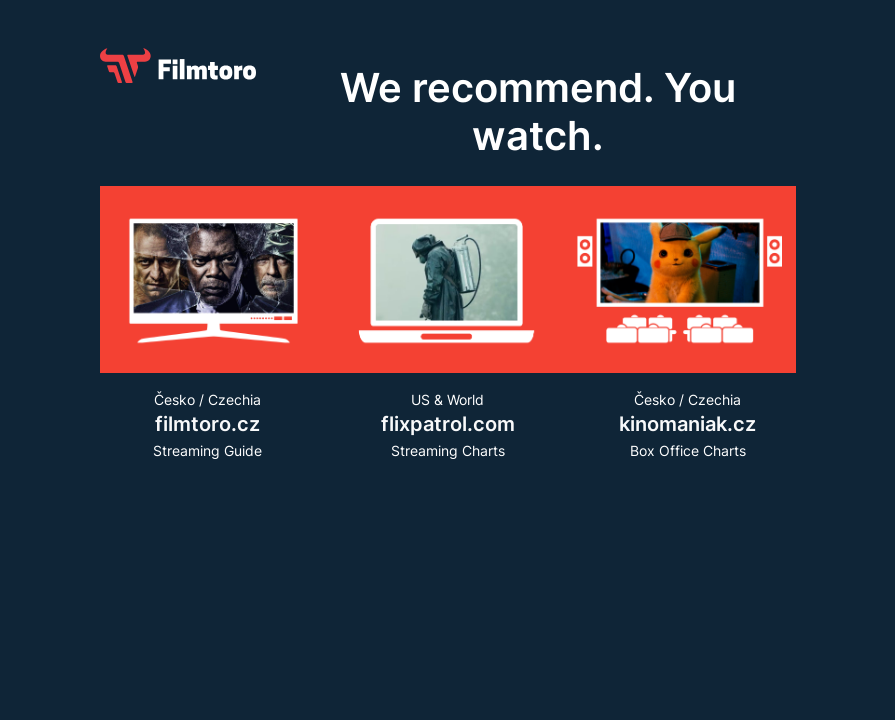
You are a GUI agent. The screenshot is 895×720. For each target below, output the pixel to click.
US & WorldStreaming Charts (448, 424)
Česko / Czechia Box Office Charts (688, 424)
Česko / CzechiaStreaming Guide (208, 424)
